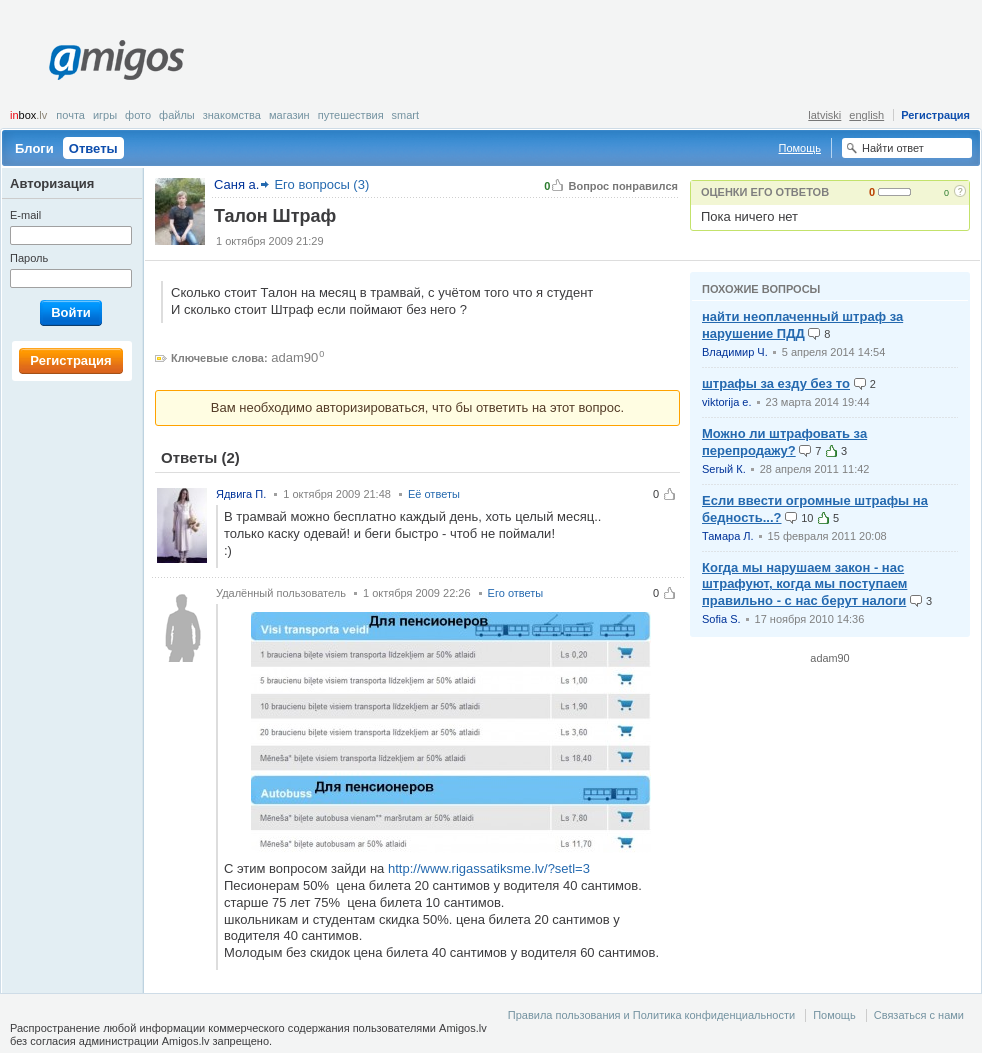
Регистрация (935, 115)
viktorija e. (727, 402)
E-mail (25, 215)
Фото (138, 115)
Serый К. (724, 469)
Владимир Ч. (735, 352)
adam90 (294, 357)
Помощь (800, 148)
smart (406, 115)
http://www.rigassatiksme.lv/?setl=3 (489, 868)
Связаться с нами (919, 1015)
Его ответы (516, 593)
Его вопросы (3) (321, 184)
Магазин (289, 115)
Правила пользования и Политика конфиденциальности (651, 1015)
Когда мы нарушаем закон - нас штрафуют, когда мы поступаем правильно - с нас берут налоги (804, 584)
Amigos (116, 60)
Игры (105, 115)
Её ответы (434, 494)
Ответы (93, 148)
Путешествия (351, 115)
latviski (824, 115)
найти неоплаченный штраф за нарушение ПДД (802, 325)
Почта (70, 115)
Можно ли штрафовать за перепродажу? (784, 442)
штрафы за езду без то (776, 383)
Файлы (177, 115)
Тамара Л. (728, 536)
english (866, 115)
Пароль (29, 258)
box (28, 115)
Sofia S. (721, 619)
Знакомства (232, 115)
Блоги (34, 148)
